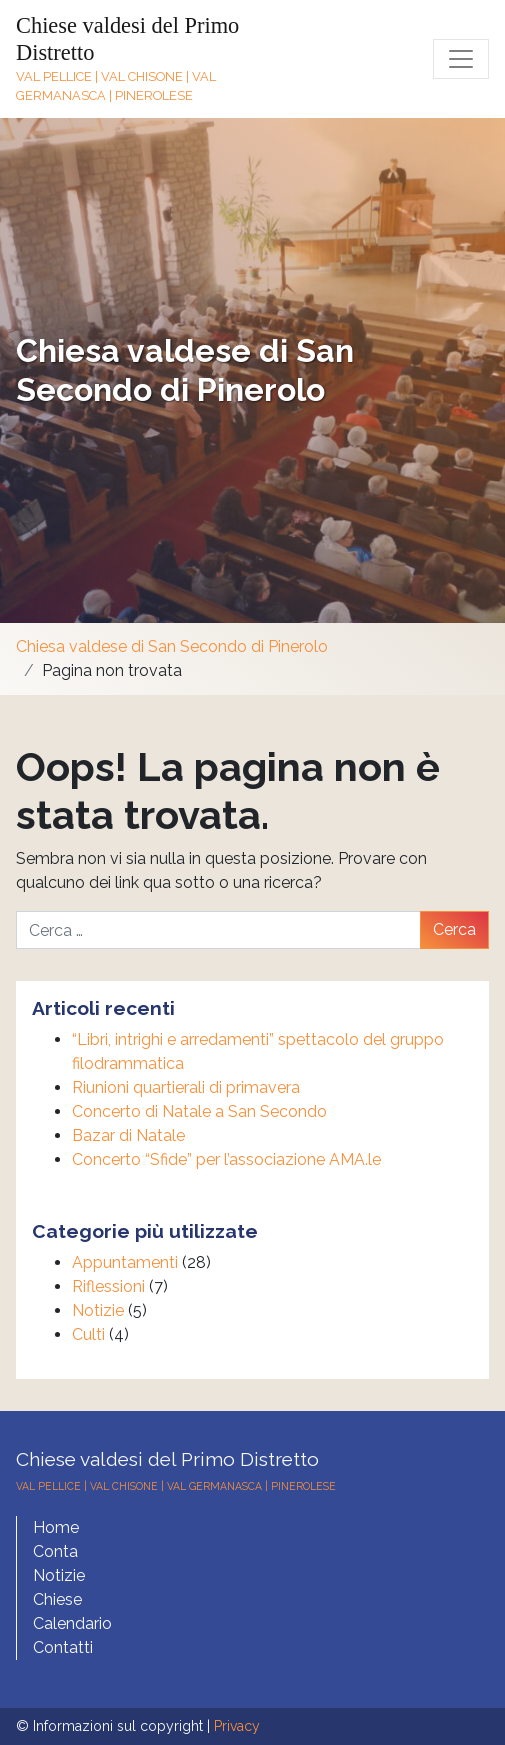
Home (56, 1527)
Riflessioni (108, 1286)
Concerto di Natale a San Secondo (199, 1111)
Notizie (98, 1310)
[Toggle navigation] (461, 59)
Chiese (57, 1599)
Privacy (237, 1726)
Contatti (63, 1647)
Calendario (72, 1623)
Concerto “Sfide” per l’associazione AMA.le (226, 1159)
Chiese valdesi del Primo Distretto (167, 1459)
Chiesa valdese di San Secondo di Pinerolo (185, 369)
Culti (88, 1334)
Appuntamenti (125, 1262)
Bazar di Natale (128, 1135)
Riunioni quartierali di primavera (186, 1087)
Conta (55, 1551)
